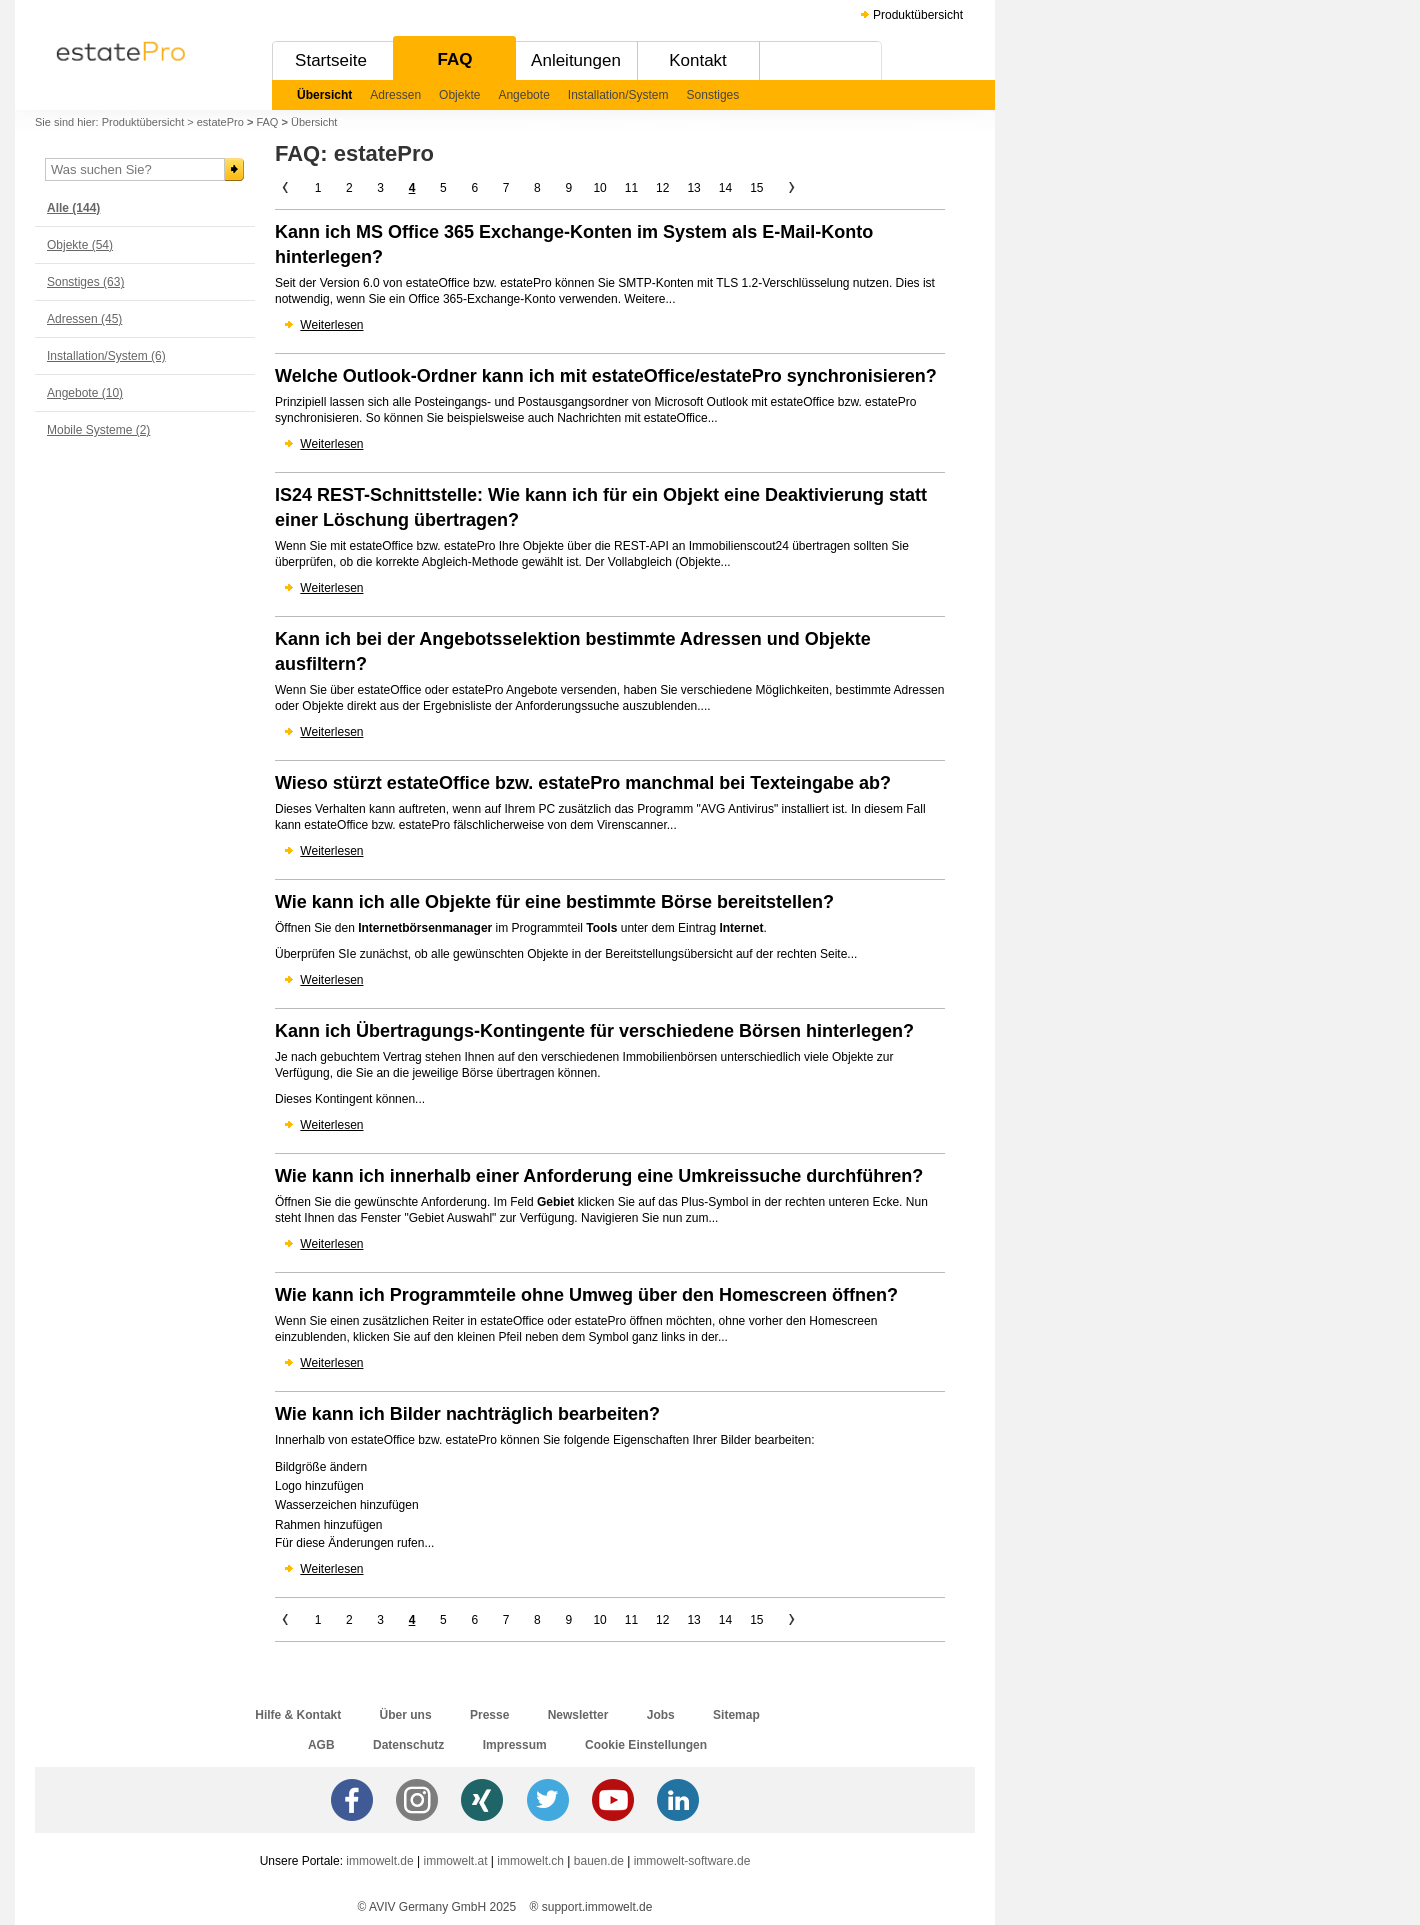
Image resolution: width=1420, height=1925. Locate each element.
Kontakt (698, 60)
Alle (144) (73, 208)
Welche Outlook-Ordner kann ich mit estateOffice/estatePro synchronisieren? (606, 376)
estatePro (220, 122)
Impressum (515, 1745)
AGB (321, 1745)
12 (662, 188)
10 (599, 188)
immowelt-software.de (692, 1861)
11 (631, 188)
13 (693, 188)
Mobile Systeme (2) (98, 430)
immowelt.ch (530, 1861)
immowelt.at (456, 1861)
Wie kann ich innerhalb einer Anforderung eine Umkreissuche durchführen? (599, 1176)
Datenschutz (408, 1745)
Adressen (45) (84, 319)
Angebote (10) (85, 393)
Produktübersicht (918, 15)
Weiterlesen (331, 325)
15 (756, 188)
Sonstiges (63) (85, 282)
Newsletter (578, 1715)
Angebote (523, 95)
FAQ (455, 59)
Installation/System (618, 95)
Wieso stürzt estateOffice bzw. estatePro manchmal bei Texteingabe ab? (583, 783)
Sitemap (736, 1715)
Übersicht (324, 95)
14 (725, 188)
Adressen (395, 95)
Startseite (331, 60)
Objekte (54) (80, 245)
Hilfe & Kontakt (298, 1715)
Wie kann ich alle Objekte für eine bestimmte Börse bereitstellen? (554, 902)
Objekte (459, 95)
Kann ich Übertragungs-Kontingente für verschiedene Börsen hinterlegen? (594, 1031)
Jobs (661, 1715)
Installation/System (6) (106, 356)
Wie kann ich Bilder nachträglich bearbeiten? (467, 1414)
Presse (489, 1715)
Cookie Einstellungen (646, 1745)
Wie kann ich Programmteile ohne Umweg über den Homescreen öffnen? (586, 1295)
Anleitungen (576, 60)
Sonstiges (713, 95)
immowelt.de (379, 1861)
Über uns (406, 1715)
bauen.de (599, 1861)
